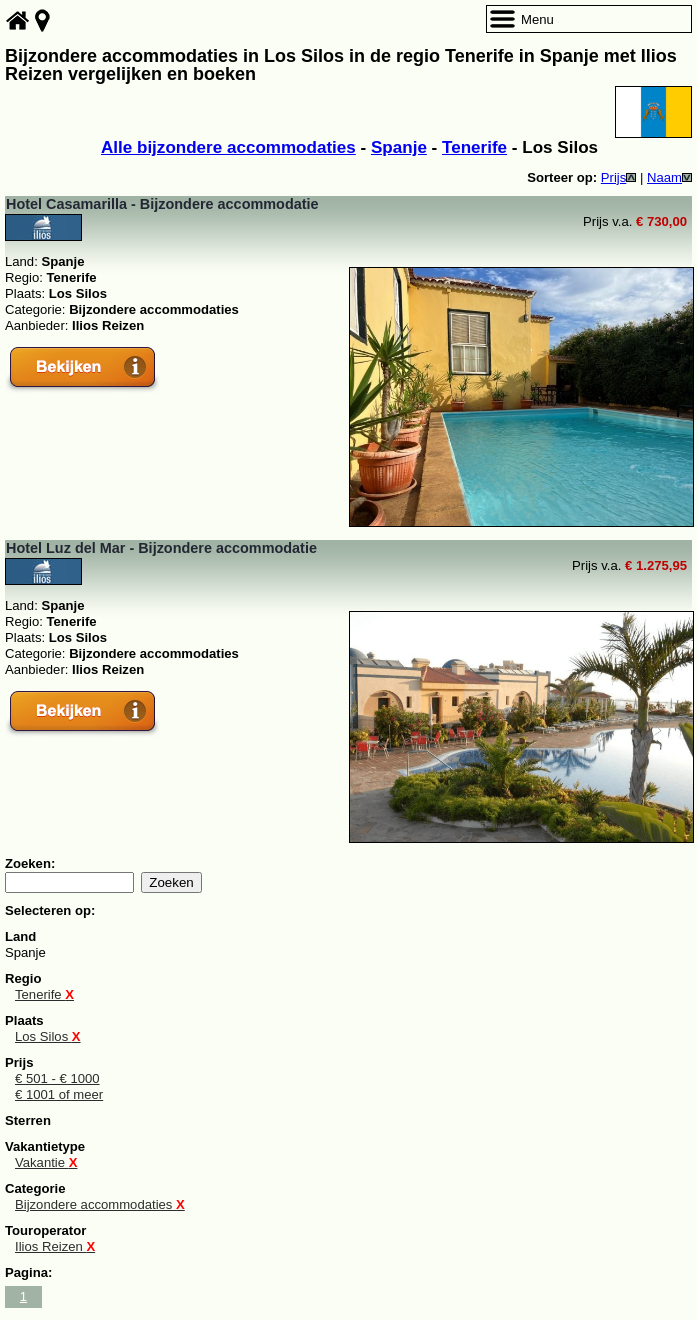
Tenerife (474, 147)
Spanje (399, 147)
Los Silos (48, 1036)
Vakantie (46, 1162)
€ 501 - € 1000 (57, 1078)
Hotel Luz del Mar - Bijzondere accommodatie (161, 548)
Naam (669, 177)
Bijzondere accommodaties (100, 1204)
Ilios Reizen (55, 1246)
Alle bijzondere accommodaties (228, 147)
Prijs (619, 177)
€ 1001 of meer (59, 1094)
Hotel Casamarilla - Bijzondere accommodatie (162, 204)
